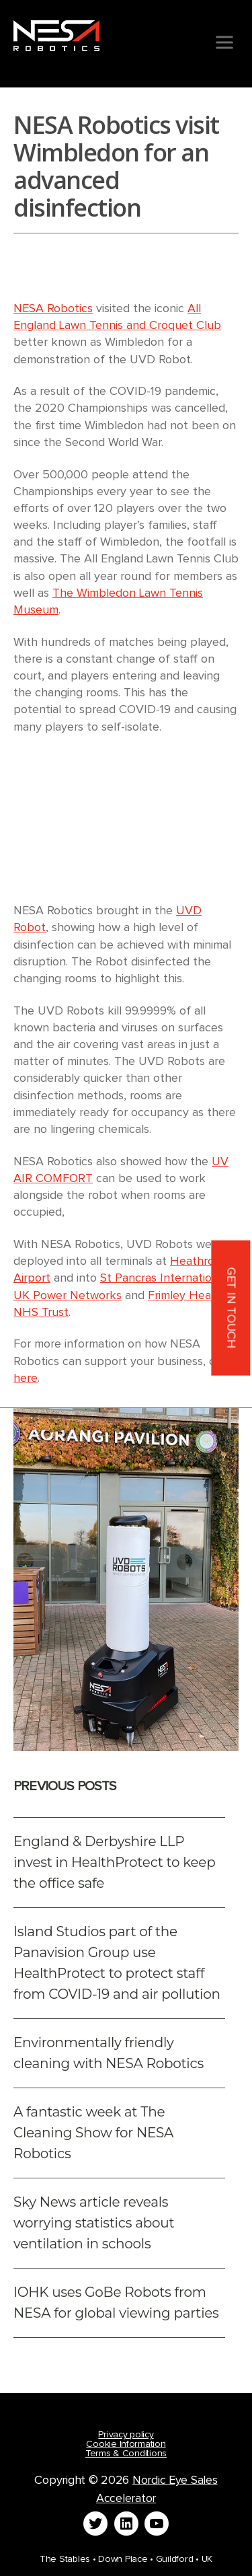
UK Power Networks (67, 1296)
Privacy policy (125, 2434)
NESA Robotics (53, 309)
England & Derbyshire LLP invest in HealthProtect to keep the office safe (114, 1862)
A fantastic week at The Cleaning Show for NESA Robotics (93, 2133)
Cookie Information (125, 2444)
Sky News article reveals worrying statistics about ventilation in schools (93, 2223)
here (25, 1378)
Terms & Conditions (126, 2453)
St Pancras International (163, 1278)
